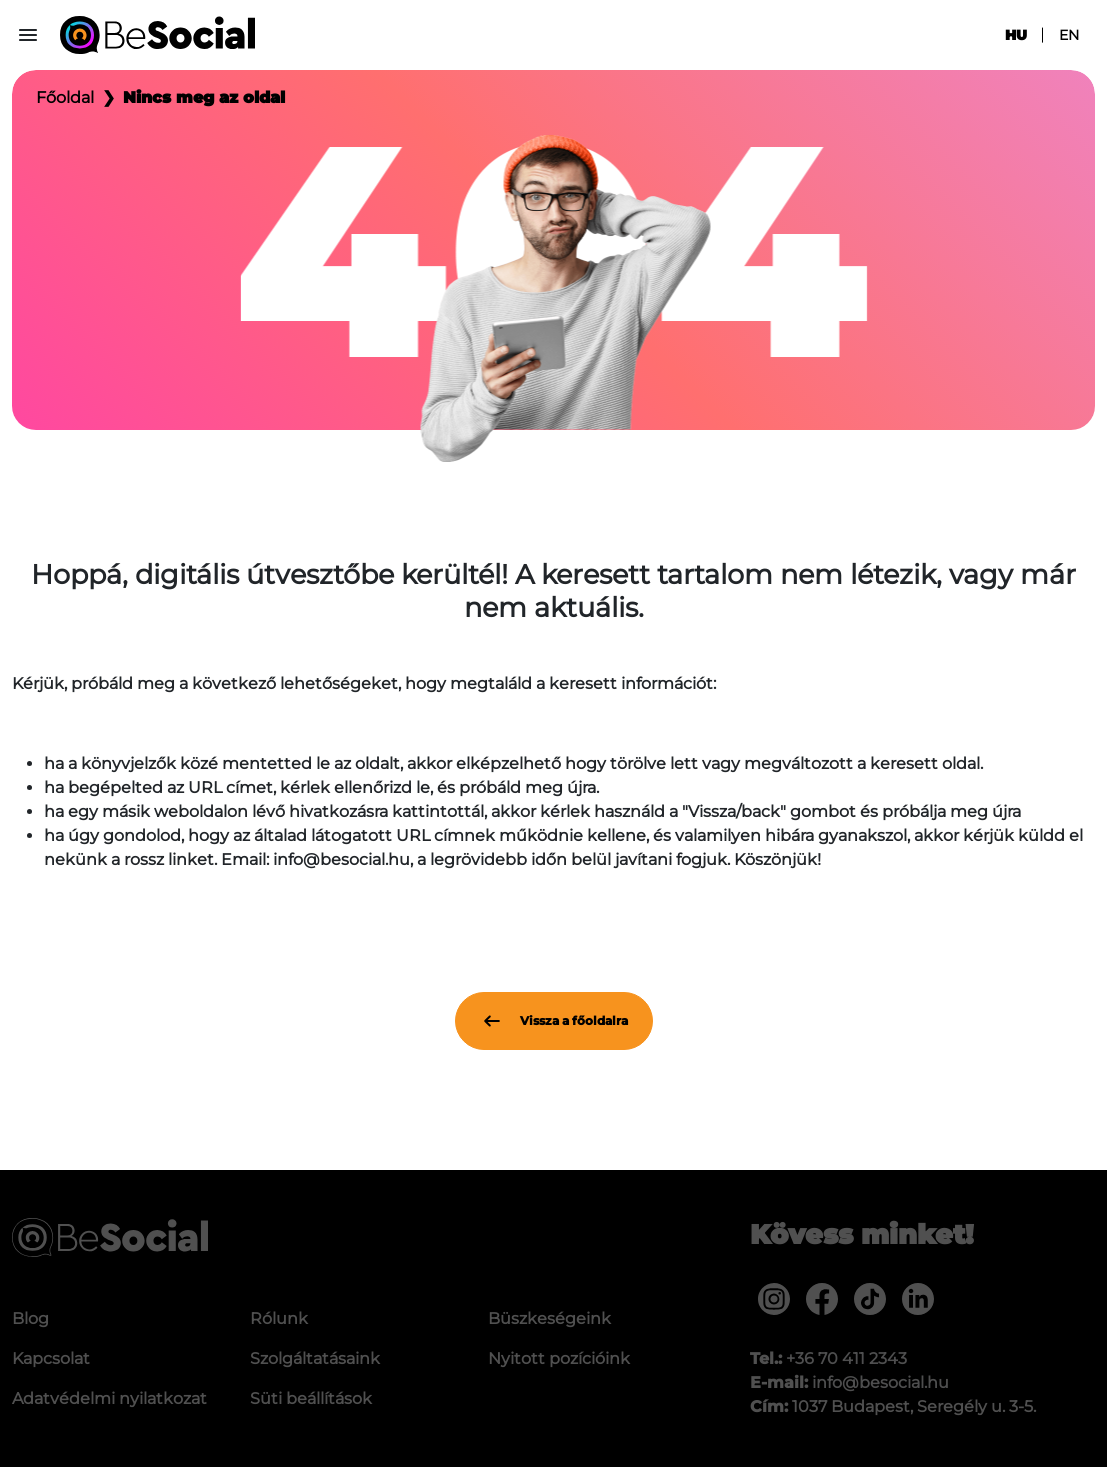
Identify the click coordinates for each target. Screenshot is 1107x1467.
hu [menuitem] (1016, 35)
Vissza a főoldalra (554, 1021)
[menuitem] (774, 1299)
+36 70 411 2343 (846, 1358)
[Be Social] (157, 35)
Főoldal (65, 97)
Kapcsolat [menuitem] (51, 1358)
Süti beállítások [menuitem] (311, 1398)
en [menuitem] (1069, 35)
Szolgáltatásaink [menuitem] (315, 1358)
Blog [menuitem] (30, 1318)
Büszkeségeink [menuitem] (549, 1318)
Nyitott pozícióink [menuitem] (559, 1358)
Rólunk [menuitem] (279, 1318)
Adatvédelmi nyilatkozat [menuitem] (109, 1398)
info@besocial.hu (880, 1382)
